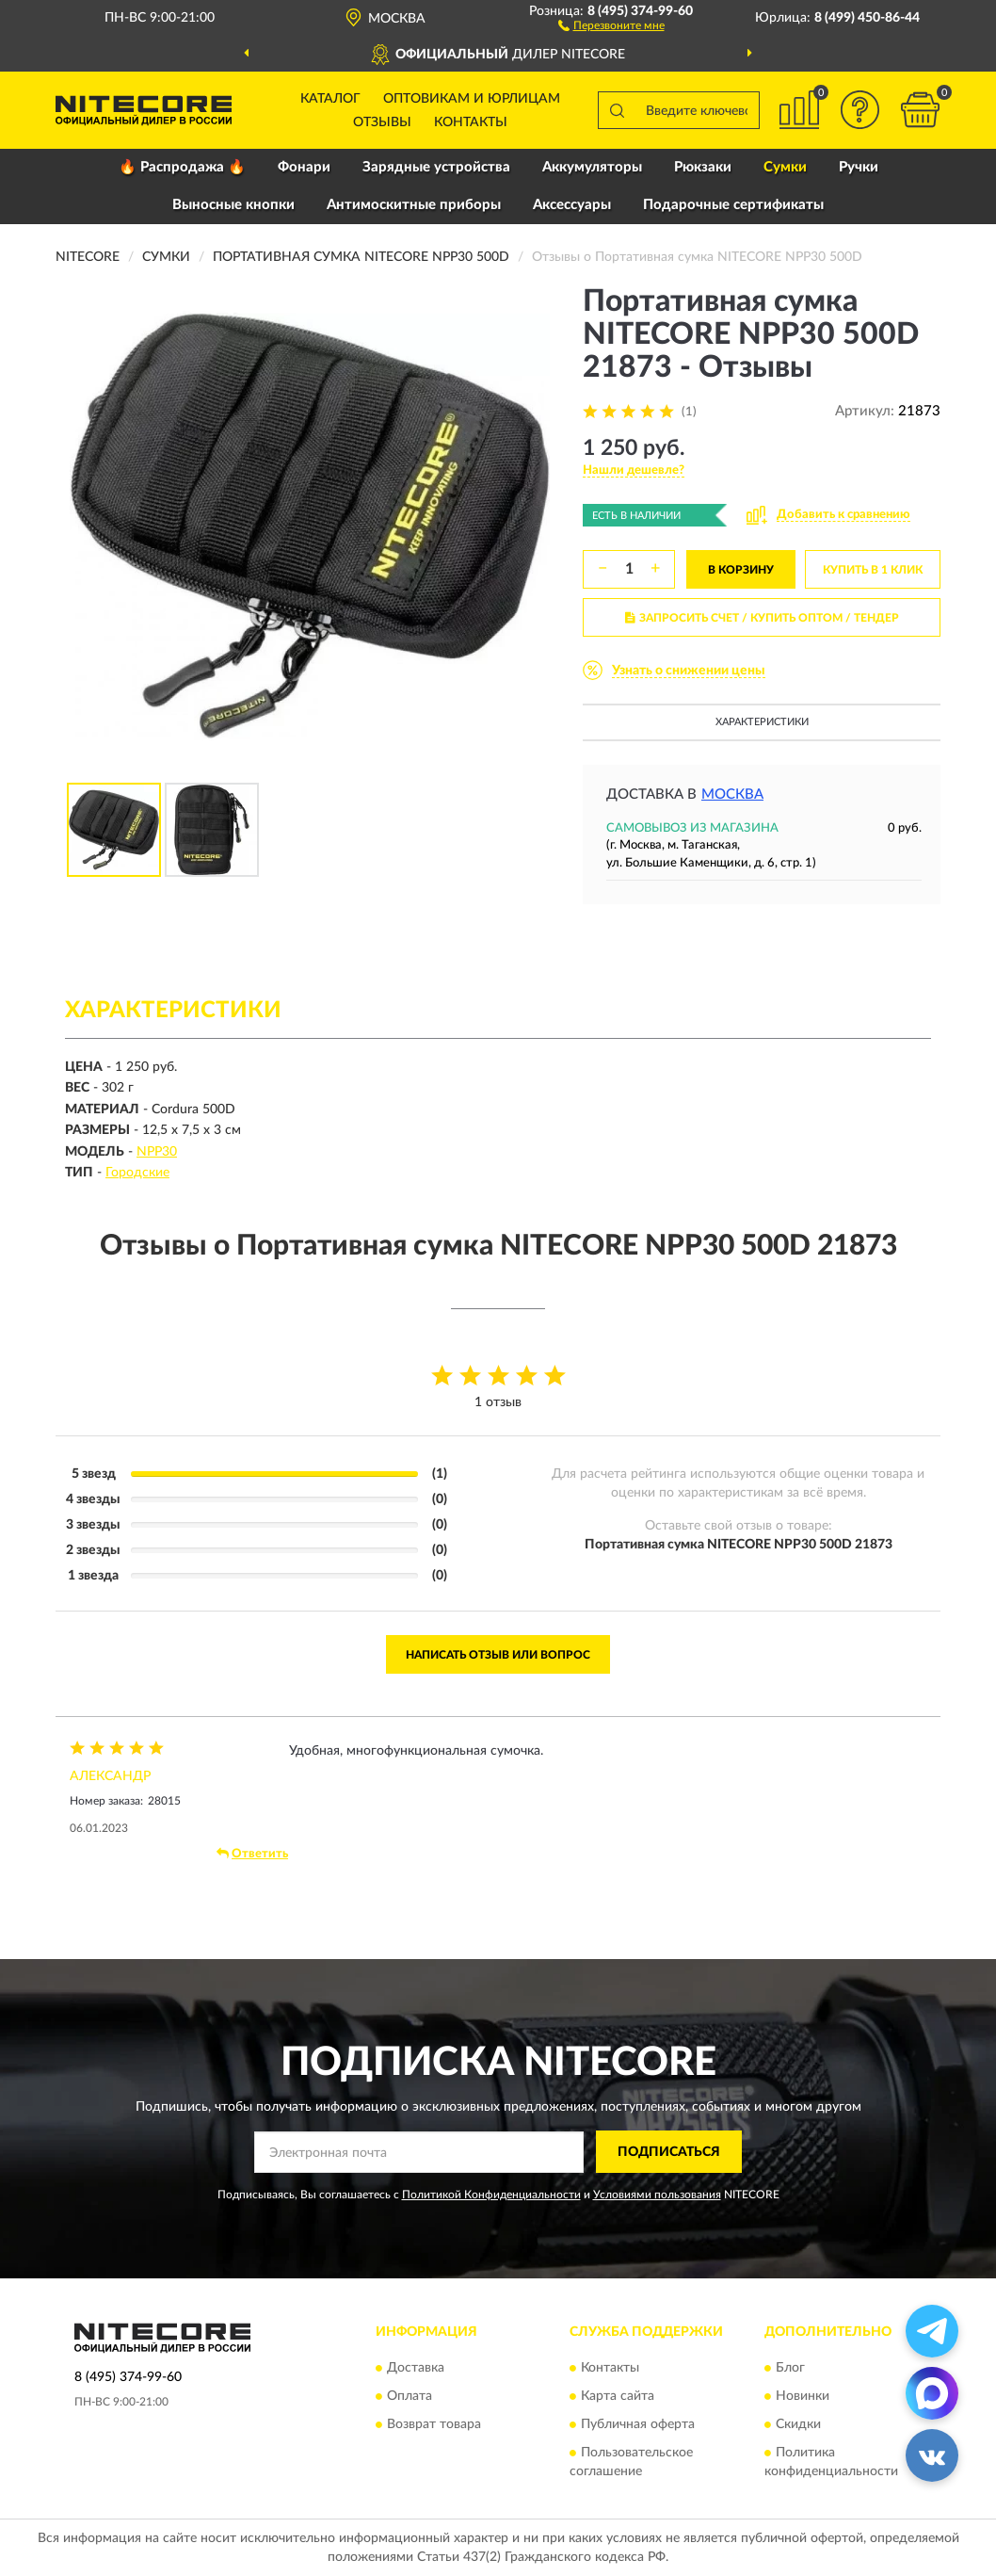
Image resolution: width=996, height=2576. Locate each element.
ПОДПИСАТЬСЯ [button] (669, 2152)
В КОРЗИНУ (741, 569)
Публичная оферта (638, 2425)
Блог (790, 2368)
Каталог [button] (330, 98)
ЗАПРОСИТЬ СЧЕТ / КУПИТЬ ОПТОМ (762, 618)
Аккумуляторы (592, 167)
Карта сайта (617, 2397)
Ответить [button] (252, 1853)
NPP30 (157, 1151)
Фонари (304, 167)
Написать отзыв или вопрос (498, 1655)
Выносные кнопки (233, 205)
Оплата (409, 2397)
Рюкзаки (702, 167)
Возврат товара (434, 2425)
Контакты (470, 122)
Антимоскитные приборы (414, 205)
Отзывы (382, 122)
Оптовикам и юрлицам (471, 98)
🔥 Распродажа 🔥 (182, 167)
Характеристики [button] (762, 722)
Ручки (858, 167)
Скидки (798, 2425)
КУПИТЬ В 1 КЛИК (873, 569)
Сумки (785, 167)
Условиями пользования (657, 2194)
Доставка (415, 2368)
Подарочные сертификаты (733, 205)
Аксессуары (572, 205)
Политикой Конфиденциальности (491, 2194)
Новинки (802, 2397)
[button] (611, 24)
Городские (137, 1172)
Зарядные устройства (436, 167)
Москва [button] (732, 794)
